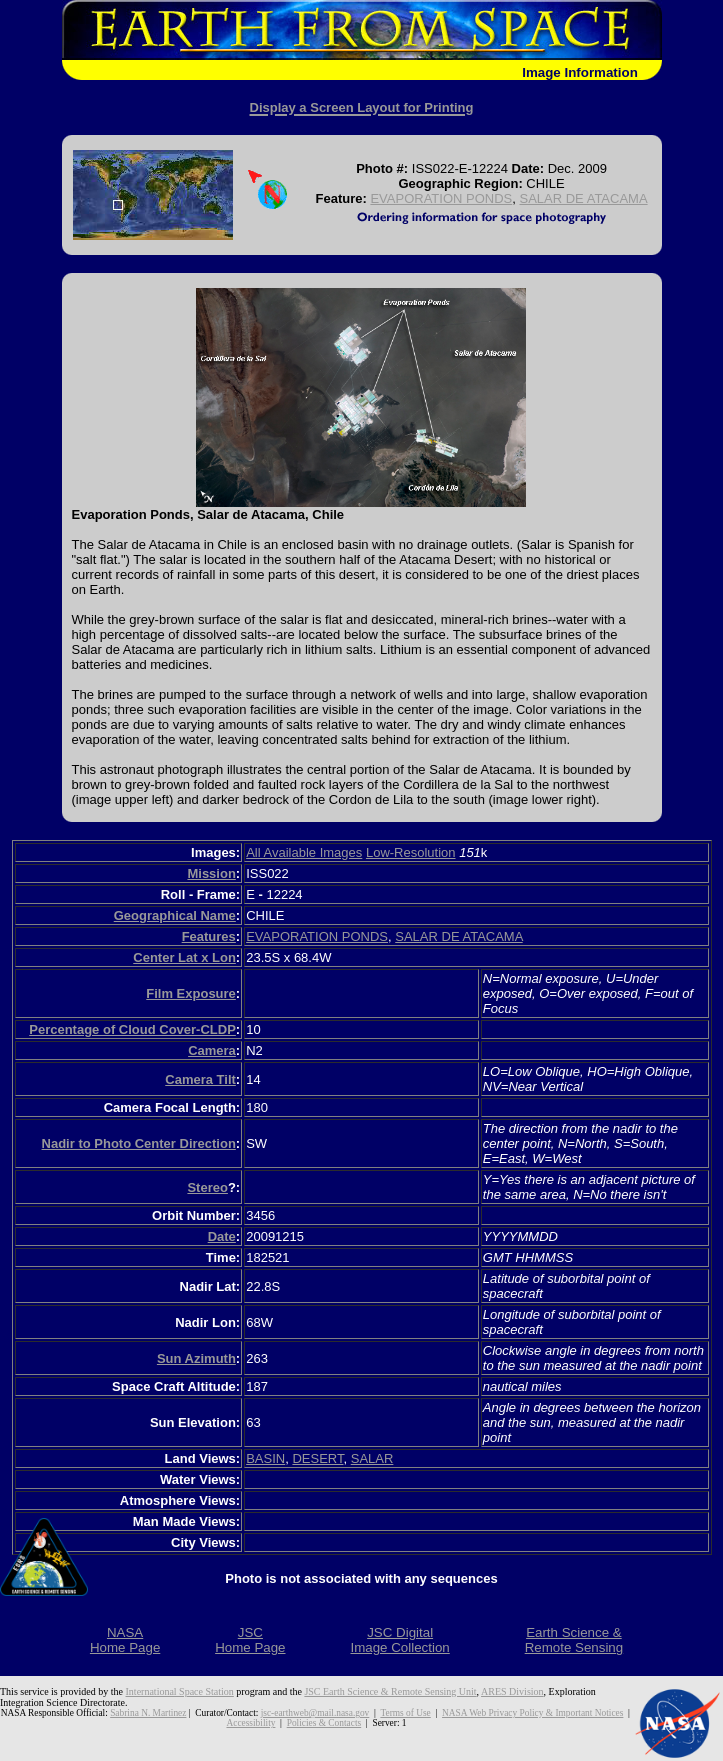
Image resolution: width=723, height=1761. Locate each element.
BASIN (265, 1458)
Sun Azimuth (196, 1358)
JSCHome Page (250, 1640)
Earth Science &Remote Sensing (574, 1640)
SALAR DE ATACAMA (583, 198)
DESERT (317, 1458)
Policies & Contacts (324, 1723)
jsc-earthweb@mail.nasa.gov (315, 1713)
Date (222, 1236)
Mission (211, 873)
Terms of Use (405, 1713)
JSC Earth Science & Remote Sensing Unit (390, 1691)
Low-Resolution (411, 852)
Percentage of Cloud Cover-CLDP (132, 1029)
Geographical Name (175, 915)
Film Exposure (191, 993)
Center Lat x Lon (184, 957)
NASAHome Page (125, 1640)
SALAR (372, 1458)
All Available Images (304, 852)
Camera (212, 1050)
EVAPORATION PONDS (441, 198)
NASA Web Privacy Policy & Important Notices (532, 1713)
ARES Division (512, 1691)
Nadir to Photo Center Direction (139, 1143)
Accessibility (250, 1723)
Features (209, 936)
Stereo (207, 1187)
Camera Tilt (200, 1079)
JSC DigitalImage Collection (399, 1640)
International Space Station (180, 1691)
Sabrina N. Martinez (148, 1713)
